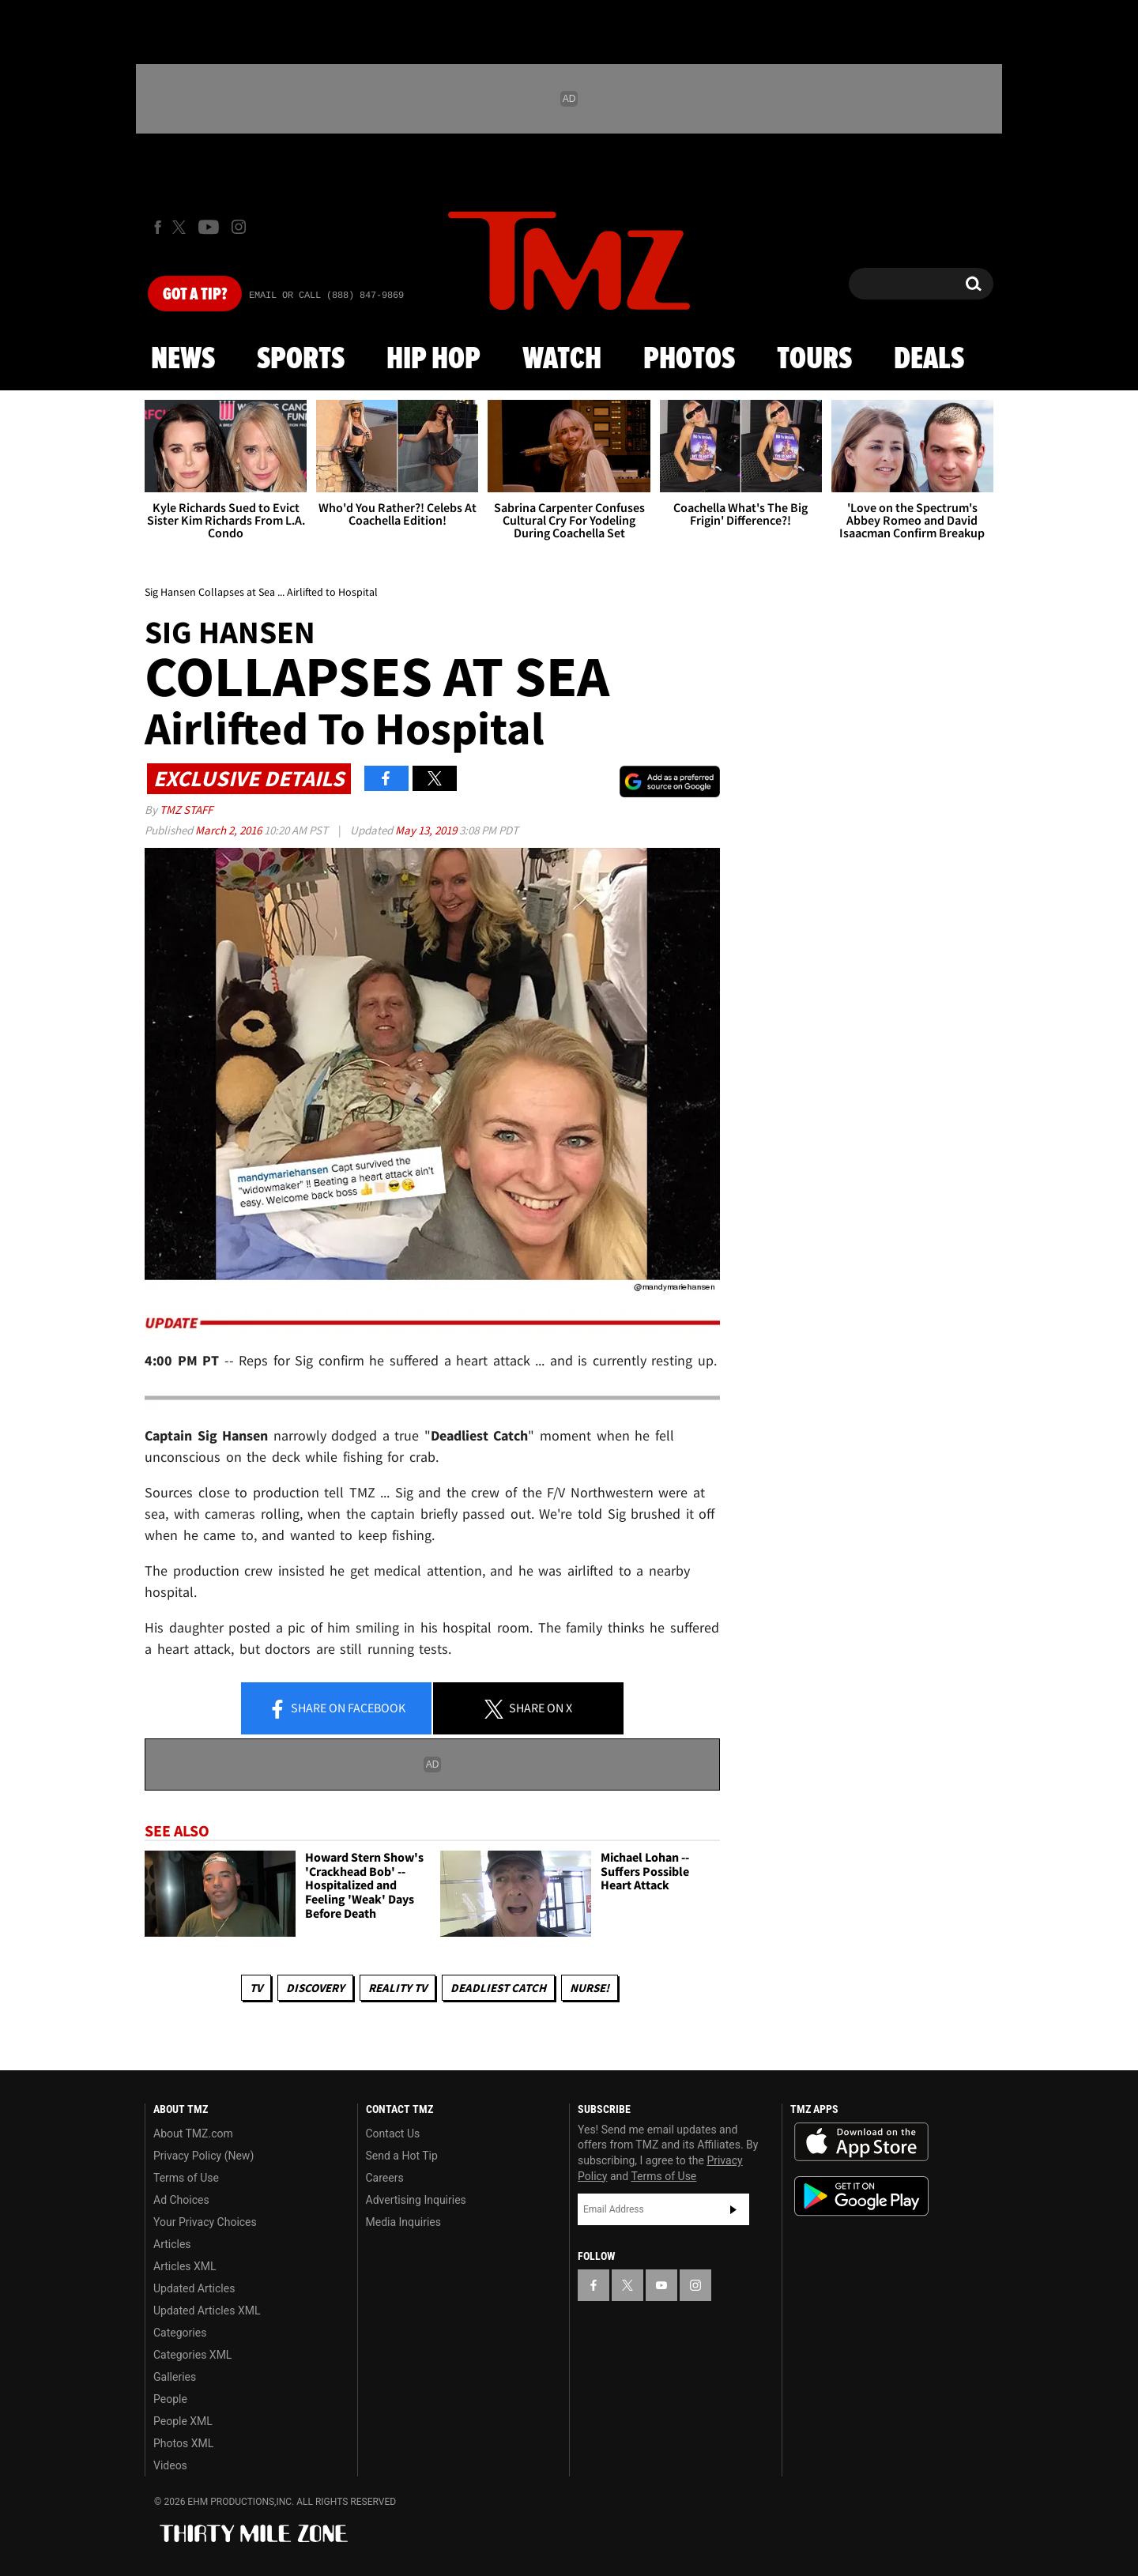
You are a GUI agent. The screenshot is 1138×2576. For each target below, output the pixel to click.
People (170, 2399)
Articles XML (185, 2266)
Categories (179, 2332)
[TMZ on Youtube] (208, 227)
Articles (172, 2244)
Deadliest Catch (498, 1987)
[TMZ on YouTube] (661, 2285)
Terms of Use (186, 2177)
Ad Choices (181, 2200)
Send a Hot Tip (402, 2155)
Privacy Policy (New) (203, 2155)
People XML (183, 2421)
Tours (814, 359)
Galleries (174, 2377)
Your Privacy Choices (205, 2222)
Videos (170, 2465)
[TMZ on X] (181, 227)
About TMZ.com (193, 2133)
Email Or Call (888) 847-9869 (326, 295)
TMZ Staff (186, 809)
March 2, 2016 (229, 830)
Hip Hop (433, 359)
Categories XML (192, 2354)
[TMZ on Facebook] (158, 227)
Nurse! (589, 1987)
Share (336, 1709)
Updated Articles (194, 2288)
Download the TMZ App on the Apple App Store (861, 2142)
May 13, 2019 (427, 830)
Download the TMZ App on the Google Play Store (861, 2196)
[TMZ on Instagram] (238, 226)
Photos (689, 359)
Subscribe (733, 2209)
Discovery (315, 1987)
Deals (929, 359)
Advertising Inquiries (416, 2200)
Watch (561, 359)
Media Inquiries (403, 2222)
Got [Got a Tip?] (195, 294)
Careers (385, 2177)
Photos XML (183, 2443)
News (183, 359)
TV (256, 1987)
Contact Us (393, 2133)
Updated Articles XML (206, 2310)
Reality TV (397, 1987)
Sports (301, 359)
